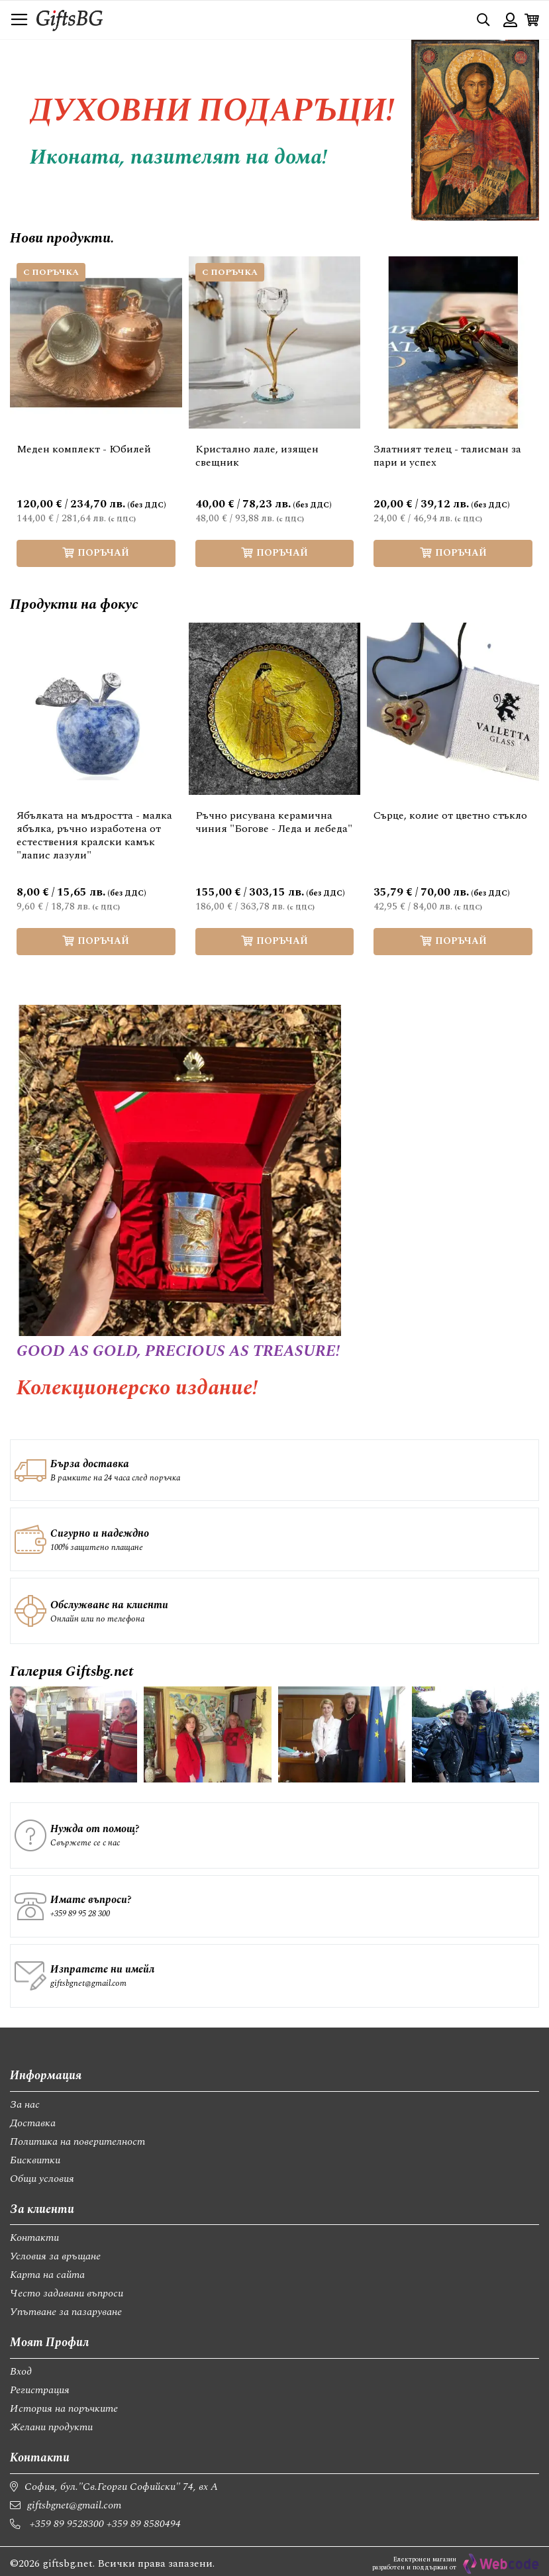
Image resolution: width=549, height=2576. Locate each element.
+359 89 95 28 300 (80, 1913)
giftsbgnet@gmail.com (88, 1983)
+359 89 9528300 (67, 2524)
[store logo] (69, 19)
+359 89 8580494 (144, 2524)
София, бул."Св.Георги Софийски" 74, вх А (121, 2487)
